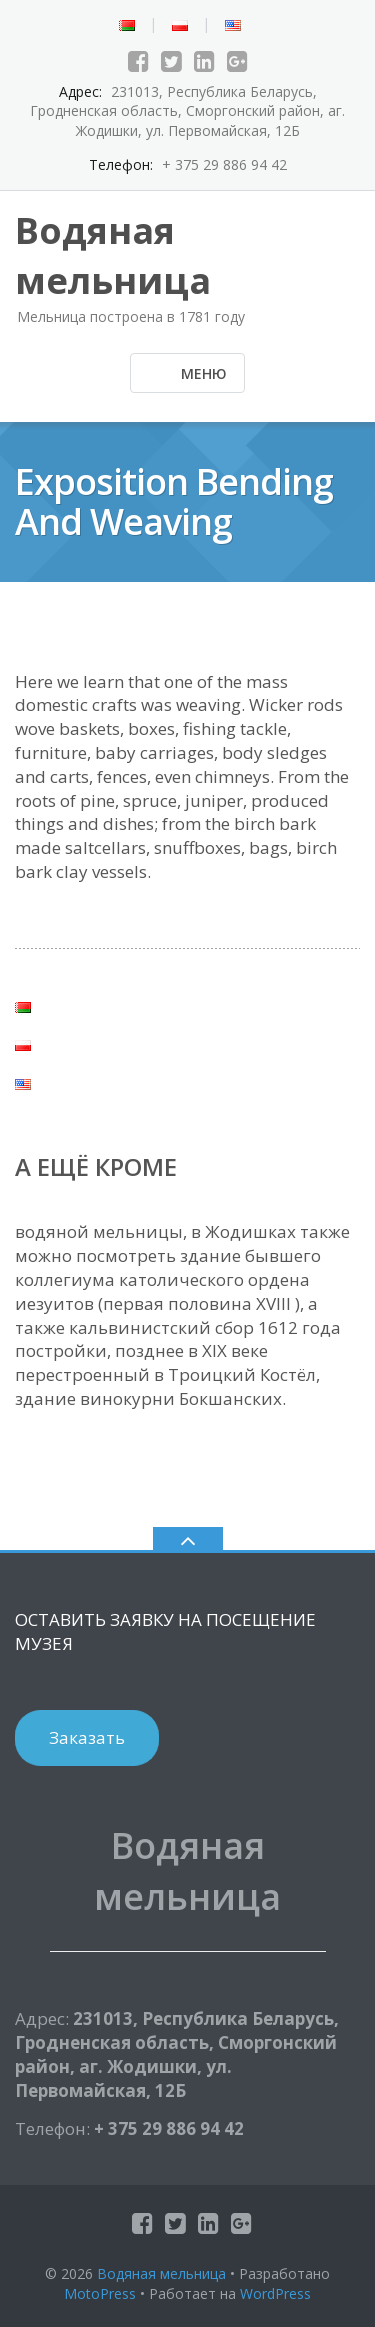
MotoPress (100, 2293)
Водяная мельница (161, 2273)
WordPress (275, 2293)
